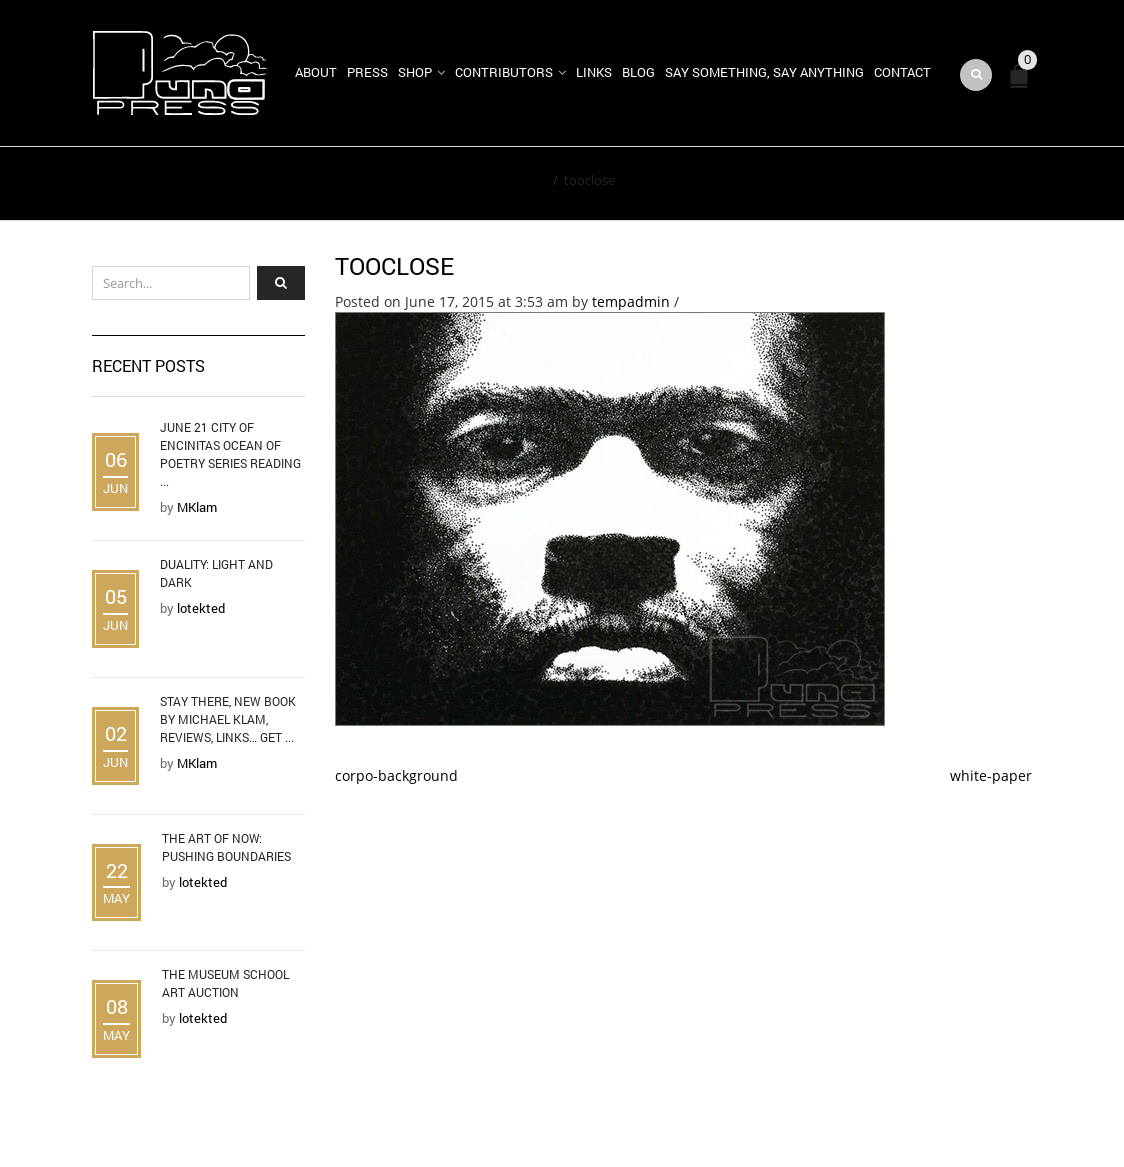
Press (367, 72)
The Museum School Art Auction (225, 983)
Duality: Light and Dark (216, 573)
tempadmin (631, 301)
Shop (415, 72)
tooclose (394, 266)
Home (528, 180)
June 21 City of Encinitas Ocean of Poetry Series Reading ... (230, 454)
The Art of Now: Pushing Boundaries (226, 847)
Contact (902, 72)
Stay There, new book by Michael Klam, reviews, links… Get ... (228, 719)
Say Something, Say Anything (764, 72)
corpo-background (396, 775)
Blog (638, 72)
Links (594, 72)
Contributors (504, 72)
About (316, 72)
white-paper (991, 775)
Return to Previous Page (940, 184)
